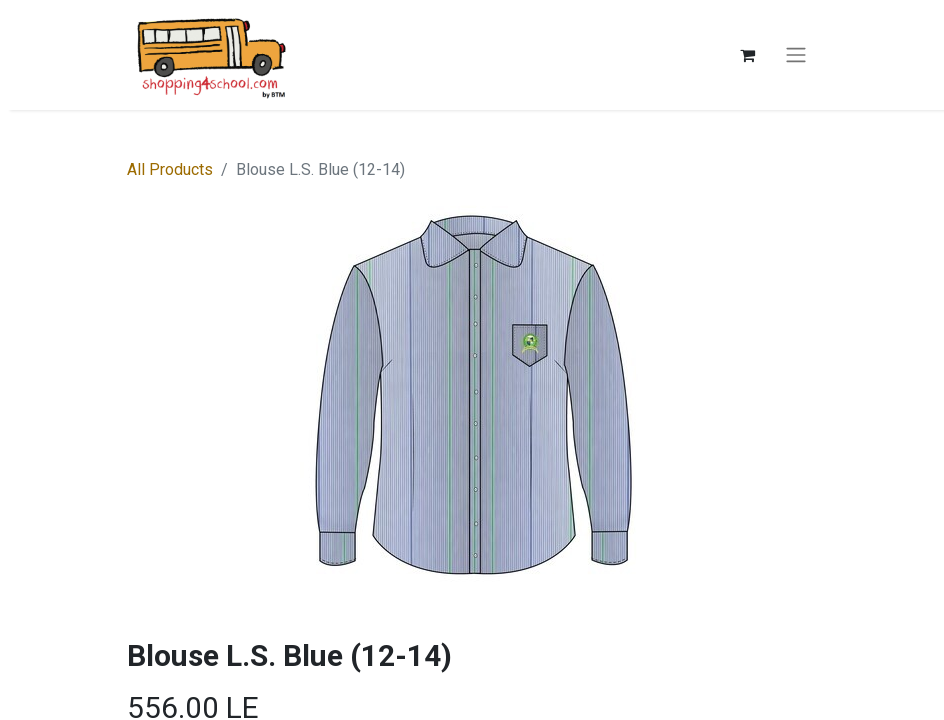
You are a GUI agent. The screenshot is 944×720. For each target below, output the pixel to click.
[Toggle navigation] (796, 55)
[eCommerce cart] (747, 55)
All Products (170, 169)
